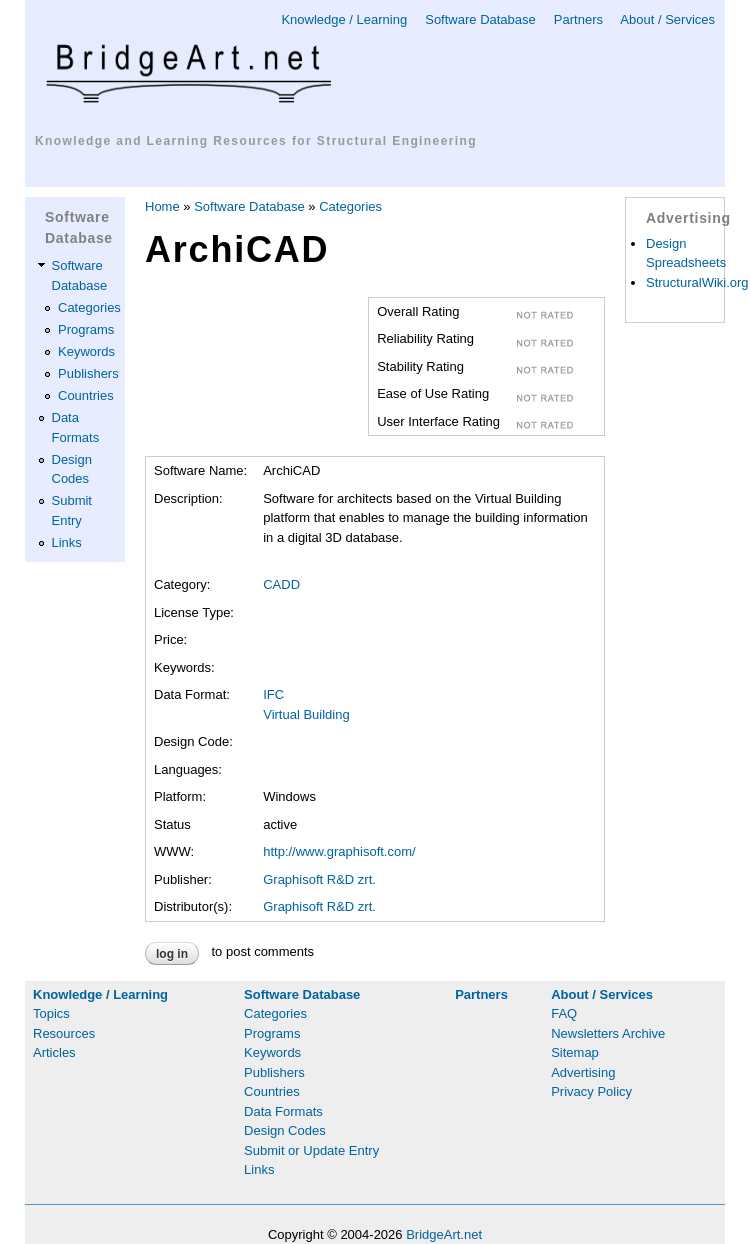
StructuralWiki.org (697, 282)
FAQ (564, 1013)
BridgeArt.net (444, 1234)
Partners (578, 19)
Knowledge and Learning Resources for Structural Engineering (256, 141)
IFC (273, 694)
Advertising (583, 1072)
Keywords (86, 351)
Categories (89, 307)
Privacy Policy (591, 1091)
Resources (64, 1033)
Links (67, 542)
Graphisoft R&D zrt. (319, 879)
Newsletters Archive (608, 1033)
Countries (86, 395)
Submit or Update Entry (311, 1150)
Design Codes (285, 1130)
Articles (54, 1052)
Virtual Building (306, 714)
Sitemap (575, 1052)
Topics (51, 1013)
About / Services (667, 19)
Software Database (480, 19)
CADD (281, 584)
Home (162, 206)
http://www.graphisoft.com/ (339, 851)
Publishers (88, 373)
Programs (86, 329)
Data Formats (283, 1111)
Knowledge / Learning (344, 19)
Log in (172, 954)
